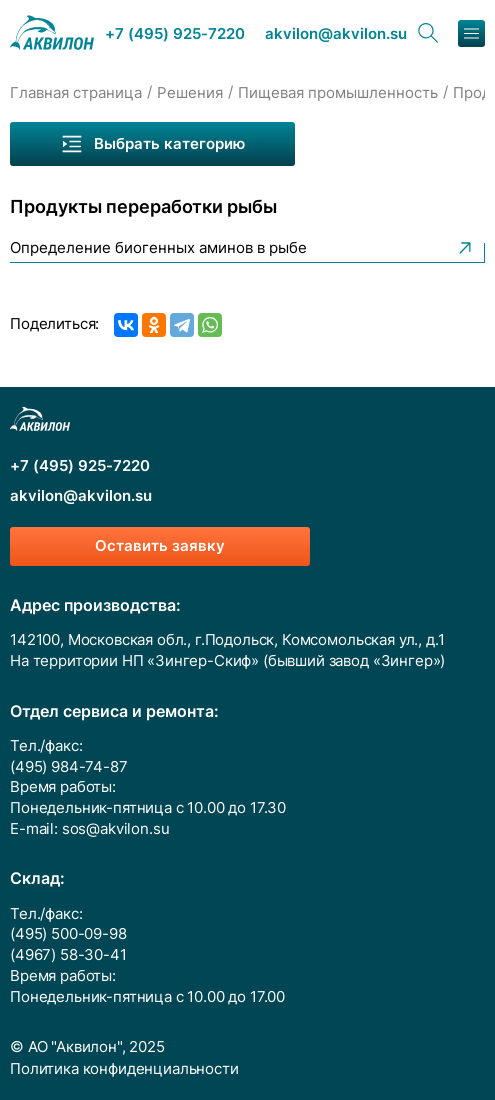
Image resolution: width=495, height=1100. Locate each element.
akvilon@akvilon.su (336, 34)
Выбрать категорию (152, 144)
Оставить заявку (160, 546)
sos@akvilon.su (116, 829)
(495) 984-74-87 (69, 767)
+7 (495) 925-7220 (175, 34)
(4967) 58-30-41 (68, 955)
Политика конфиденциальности (124, 1069)
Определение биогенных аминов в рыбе (242, 248)
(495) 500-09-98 (68, 934)
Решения (190, 93)
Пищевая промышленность (338, 93)
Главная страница (76, 93)
